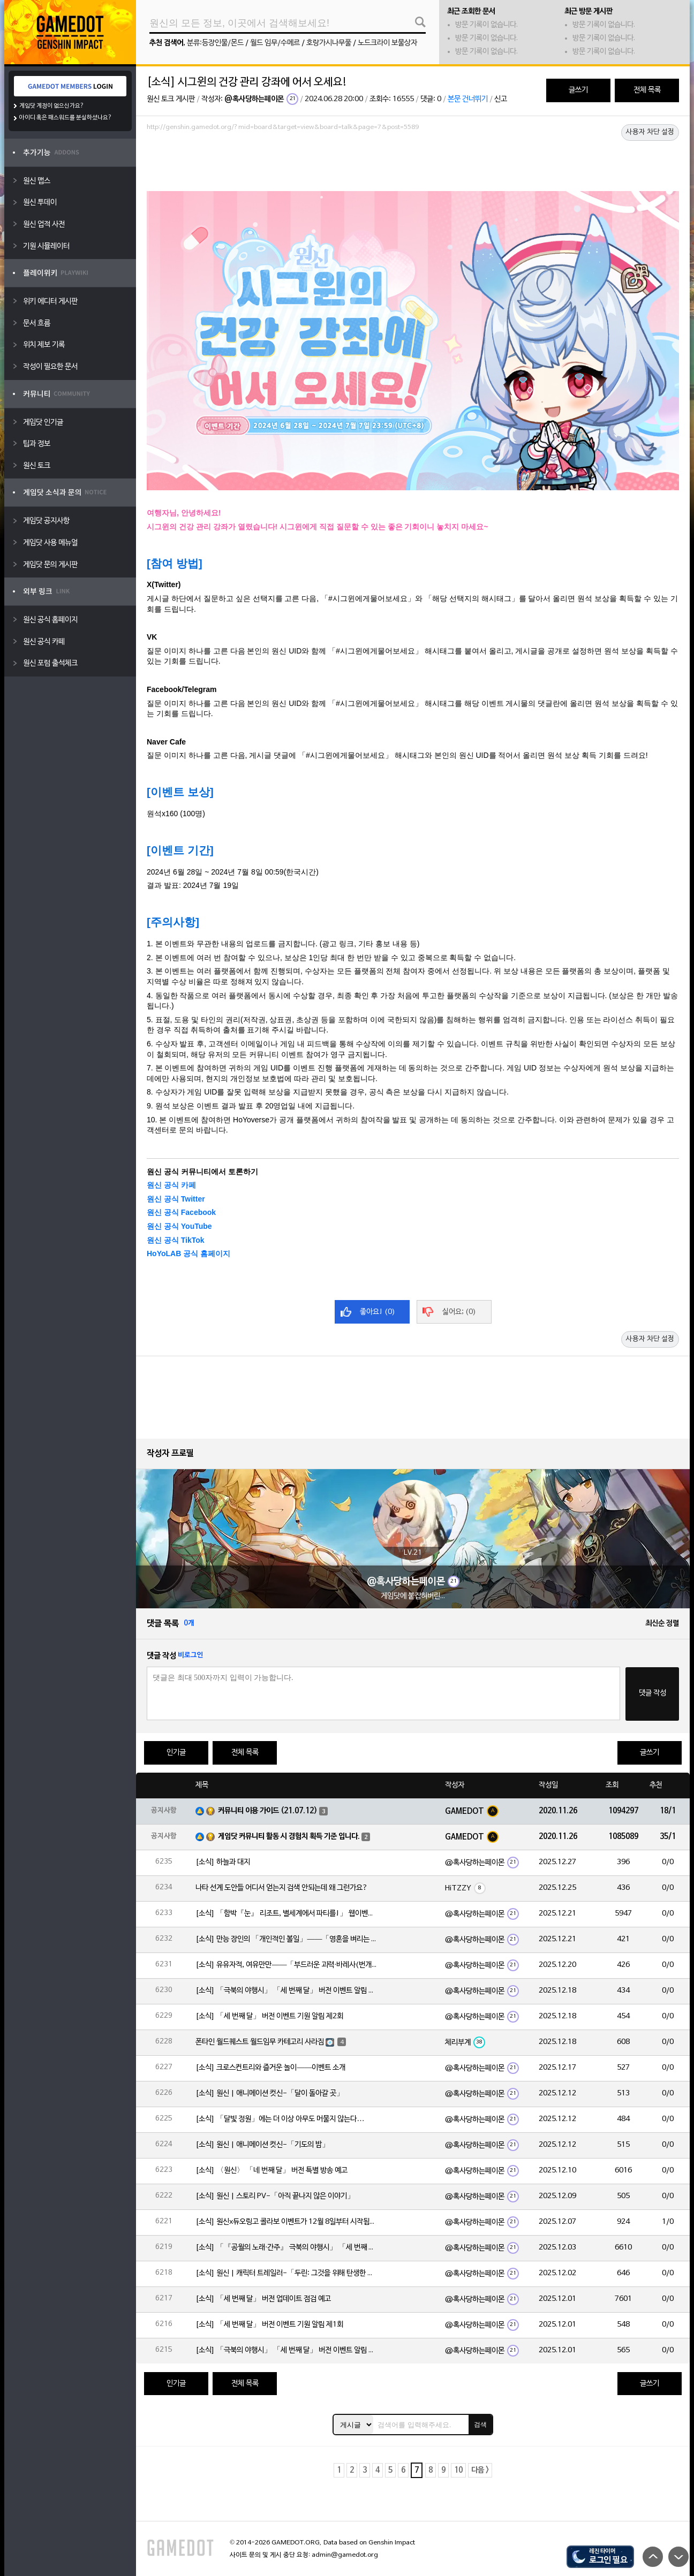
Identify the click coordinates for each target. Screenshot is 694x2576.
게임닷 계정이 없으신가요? (51, 106)
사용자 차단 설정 (650, 132)
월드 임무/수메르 (275, 43)
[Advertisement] (413, 164)
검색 (480, 2424)
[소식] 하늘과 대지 (222, 1862)
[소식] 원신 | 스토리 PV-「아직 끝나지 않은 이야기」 (274, 2196)
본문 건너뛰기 (468, 99)
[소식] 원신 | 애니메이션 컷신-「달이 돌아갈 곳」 (269, 2093)
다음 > (480, 2470)
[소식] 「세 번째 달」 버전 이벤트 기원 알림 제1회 (269, 2325)
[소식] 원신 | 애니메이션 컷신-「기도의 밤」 (262, 2145)
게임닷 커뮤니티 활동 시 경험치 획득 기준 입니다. (289, 1837)
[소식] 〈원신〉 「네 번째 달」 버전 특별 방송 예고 (271, 2171)
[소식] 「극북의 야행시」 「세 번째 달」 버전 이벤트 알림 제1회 (286, 2350)
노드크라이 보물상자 (387, 43)
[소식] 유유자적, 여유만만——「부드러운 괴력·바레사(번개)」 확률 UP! (286, 1965)
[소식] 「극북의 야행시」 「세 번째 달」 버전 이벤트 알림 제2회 (286, 1991)
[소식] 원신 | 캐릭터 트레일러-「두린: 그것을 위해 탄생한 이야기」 (286, 2273)
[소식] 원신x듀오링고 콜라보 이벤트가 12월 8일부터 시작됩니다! (286, 2222)
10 (458, 2470)
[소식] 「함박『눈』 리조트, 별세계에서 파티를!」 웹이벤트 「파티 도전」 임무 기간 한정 (286, 1914)
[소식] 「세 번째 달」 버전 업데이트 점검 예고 (263, 2299)
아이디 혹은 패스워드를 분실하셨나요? (65, 118)
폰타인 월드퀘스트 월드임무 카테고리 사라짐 (259, 2042)
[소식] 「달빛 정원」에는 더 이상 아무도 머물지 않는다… (279, 2119)
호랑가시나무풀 (328, 43)
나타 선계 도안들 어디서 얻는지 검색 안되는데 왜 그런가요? (281, 1888)
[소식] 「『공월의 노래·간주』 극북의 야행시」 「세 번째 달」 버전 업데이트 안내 (286, 2248)
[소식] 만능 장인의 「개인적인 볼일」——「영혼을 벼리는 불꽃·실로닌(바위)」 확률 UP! (286, 1939)
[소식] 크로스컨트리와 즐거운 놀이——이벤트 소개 (270, 2068)
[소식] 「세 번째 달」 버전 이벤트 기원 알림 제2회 (269, 2016)
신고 (500, 99)
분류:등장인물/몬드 (215, 43)
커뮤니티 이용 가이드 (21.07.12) (268, 1811)
